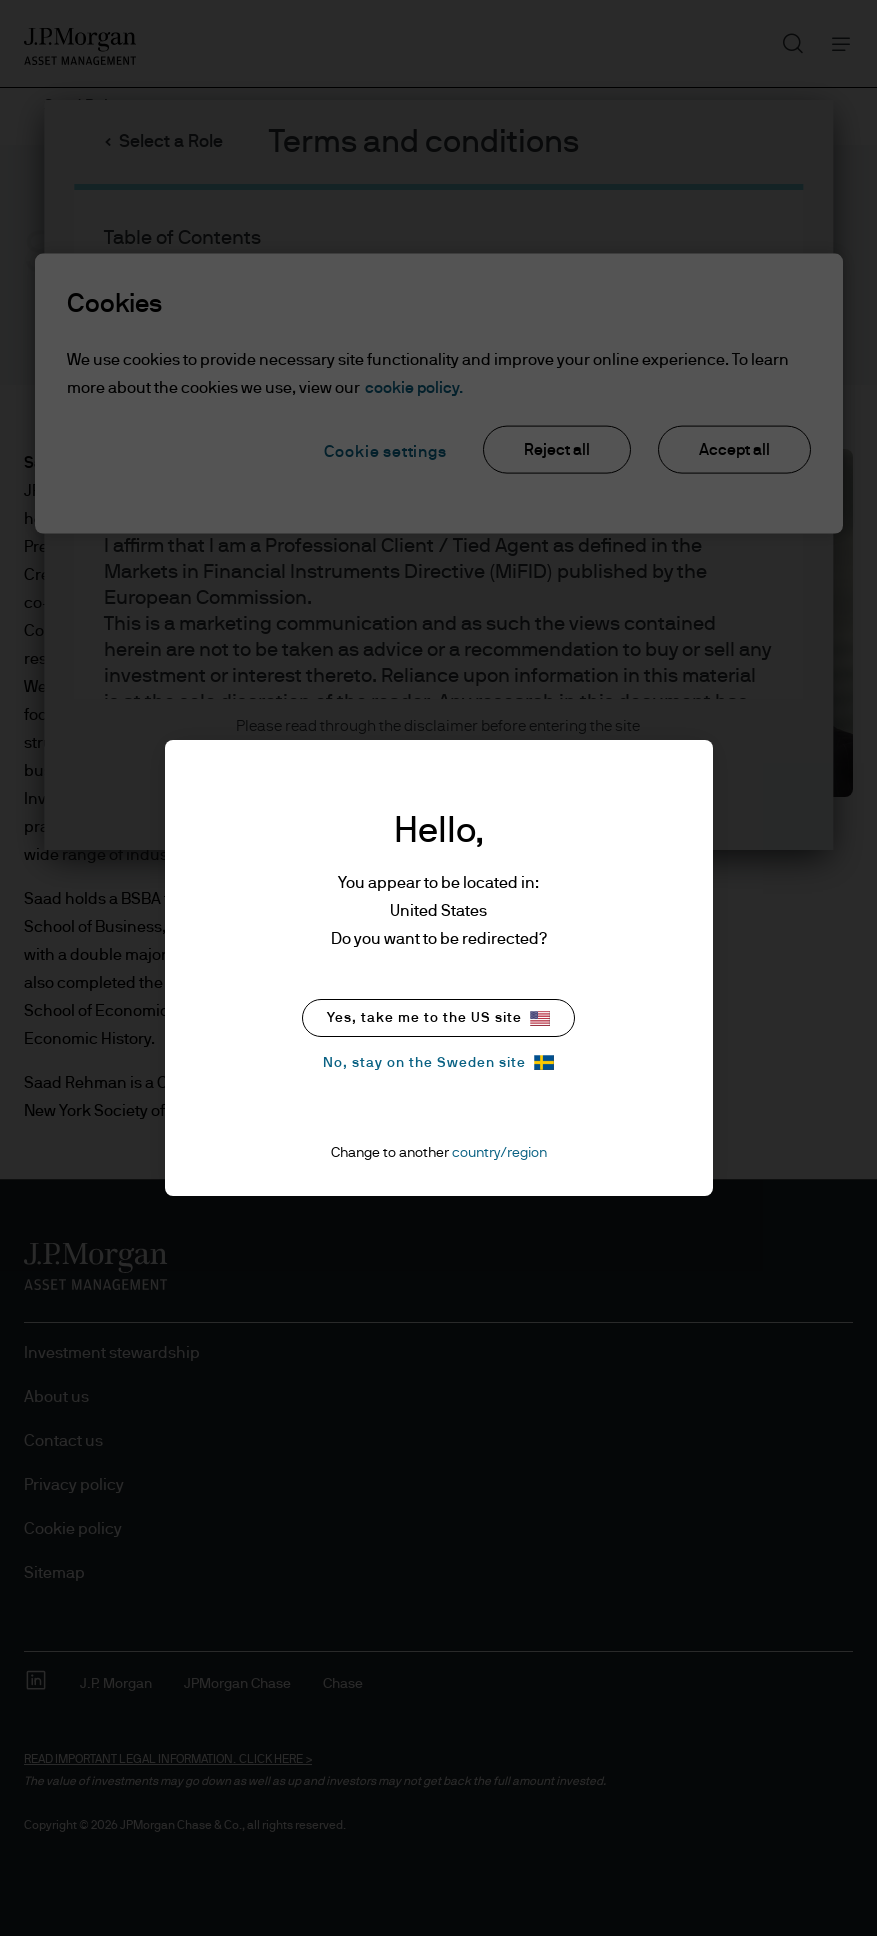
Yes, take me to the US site (438, 1018)
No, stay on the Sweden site (438, 1062)
